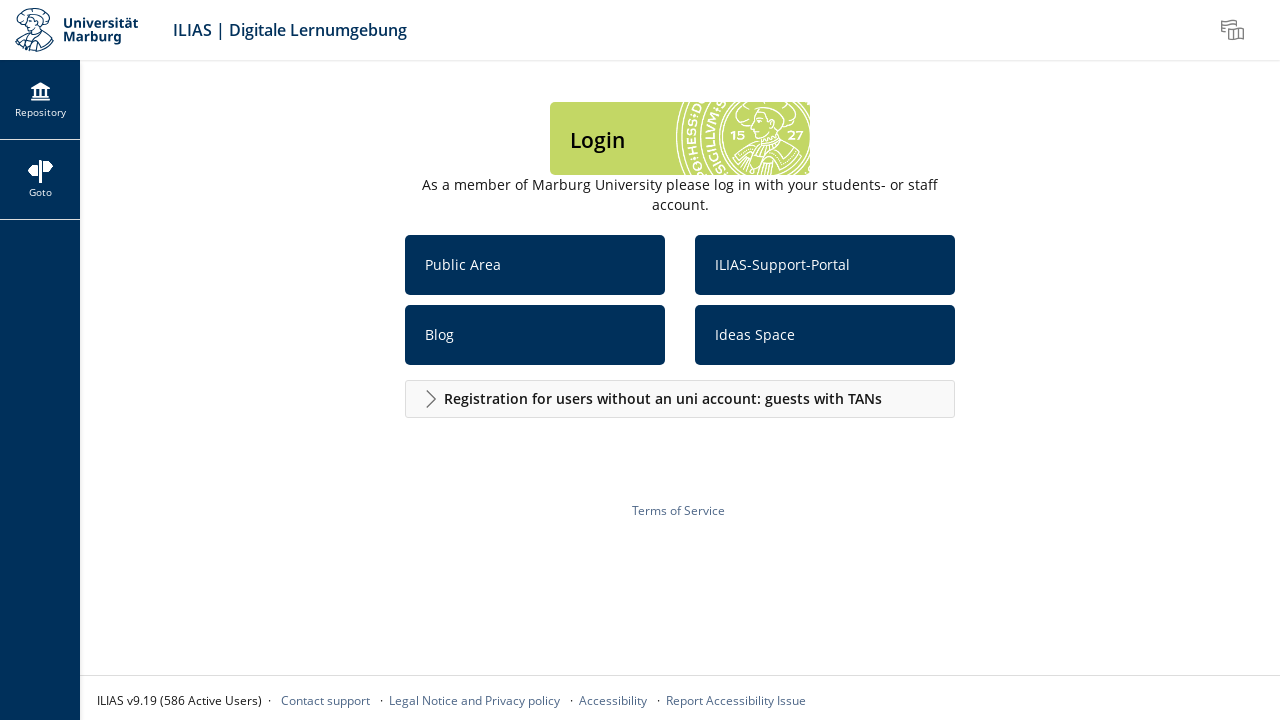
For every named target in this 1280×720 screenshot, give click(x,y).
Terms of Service (678, 510)
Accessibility (613, 700)
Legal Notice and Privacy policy (474, 700)
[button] (680, 399)
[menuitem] (1235, 30)
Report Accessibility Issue (736, 700)
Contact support (325, 700)
